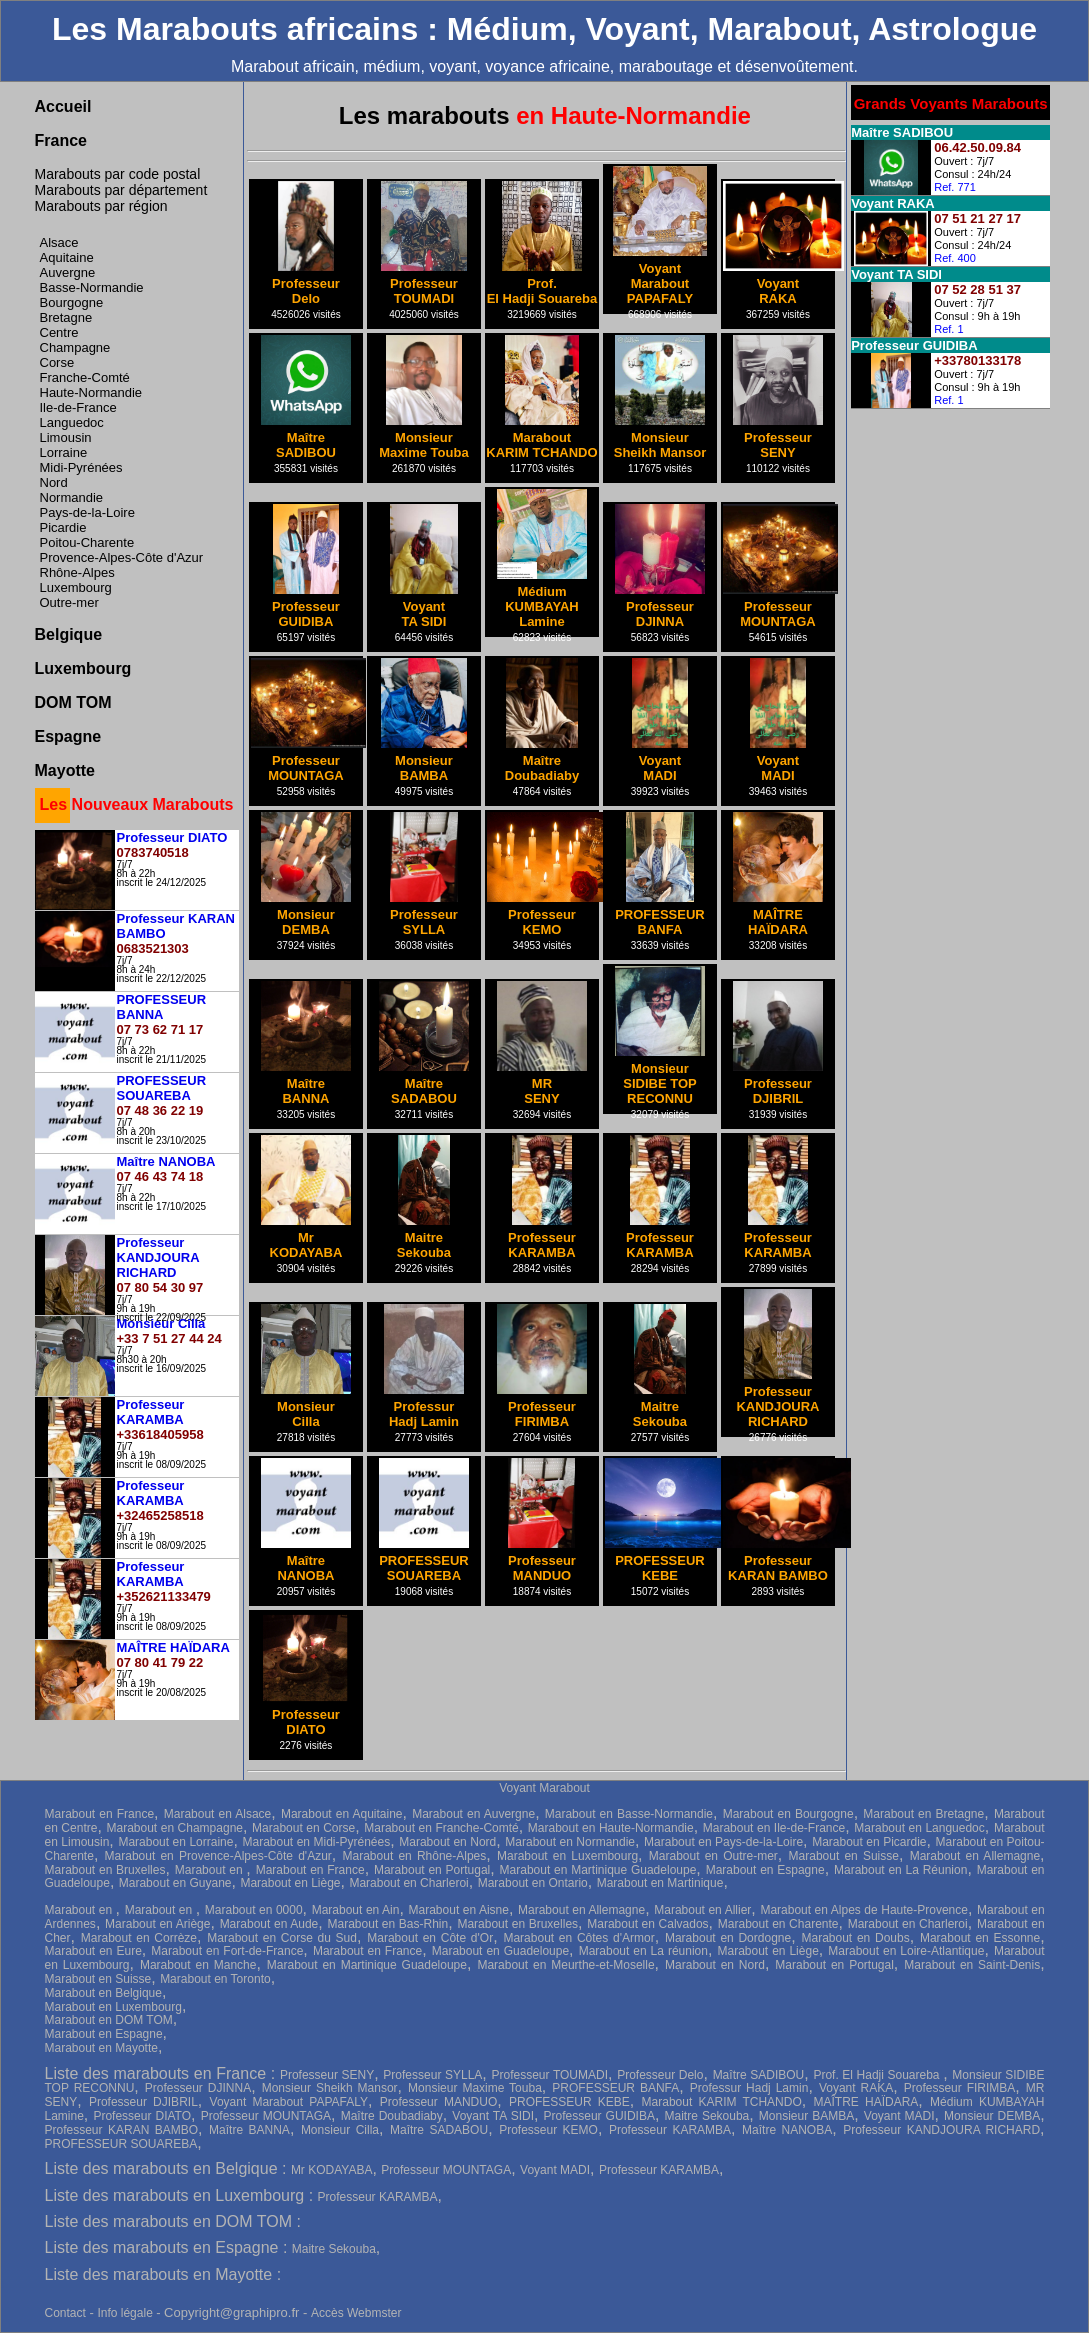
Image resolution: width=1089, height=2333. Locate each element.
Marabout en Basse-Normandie (629, 1814)
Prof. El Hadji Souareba (878, 2075)
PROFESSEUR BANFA (615, 2088)
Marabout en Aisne (459, 1910)
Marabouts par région (101, 206)
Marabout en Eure (93, 1951)
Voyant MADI (899, 2116)
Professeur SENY (327, 2075)
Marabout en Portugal (432, 1870)
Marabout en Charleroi (408, 1883)
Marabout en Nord (447, 1842)
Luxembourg (76, 587)
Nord (54, 482)
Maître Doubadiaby (392, 2116)
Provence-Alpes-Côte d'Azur (122, 557)
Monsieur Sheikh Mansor (330, 2088)
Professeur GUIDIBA (599, 2116)
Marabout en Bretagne (923, 1814)
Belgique (69, 634)
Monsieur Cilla (340, 2130)
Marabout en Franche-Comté (441, 1828)
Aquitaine (67, 257)
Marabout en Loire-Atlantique (906, 1951)
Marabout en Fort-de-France (227, 1951)
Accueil (63, 106)
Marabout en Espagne (765, 1870)
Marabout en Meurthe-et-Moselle (565, 1965)
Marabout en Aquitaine (342, 1814)
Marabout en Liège (290, 1883)
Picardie (63, 527)
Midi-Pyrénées (81, 467)
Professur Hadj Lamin (749, 2088)
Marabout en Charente (778, 1924)
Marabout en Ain (356, 1910)
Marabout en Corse (303, 1828)
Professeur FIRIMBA (960, 2088)
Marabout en (211, 1870)
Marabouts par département (121, 190)
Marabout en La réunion (643, 1951)
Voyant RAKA (856, 2088)
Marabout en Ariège (157, 1924)
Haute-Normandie (91, 392)
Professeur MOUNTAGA (266, 2116)
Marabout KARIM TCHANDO (722, 2102)
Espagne (68, 736)
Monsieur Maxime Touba (475, 2088)
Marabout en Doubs (855, 1938)
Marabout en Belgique (103, 1993)
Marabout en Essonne (980, 1938)
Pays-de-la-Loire (87, 512)
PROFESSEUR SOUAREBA (121, 2144)
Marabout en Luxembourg (567, 1856)
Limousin (66, 437)
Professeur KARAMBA (670, 2130)
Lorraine (64, 452)
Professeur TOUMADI (550, 2075)
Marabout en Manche (198, 1965)
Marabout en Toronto (215, 1979)
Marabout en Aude (269, 1924)
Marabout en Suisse (844, 1856)
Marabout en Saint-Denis (972, 1965)
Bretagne (66, 317)
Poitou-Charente (87, 542)
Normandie (72, 497)
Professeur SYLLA (432, 2075)
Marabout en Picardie (869, 1842)
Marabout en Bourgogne (788, 1814)
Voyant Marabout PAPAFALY (289, 2102)
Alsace (59, 242)
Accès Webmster (356, 2313)
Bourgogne (72, 302)
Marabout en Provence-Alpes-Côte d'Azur (218, 1856)
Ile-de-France (78, 407)
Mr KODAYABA (332, 2170)
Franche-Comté (85, 377)
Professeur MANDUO (439, 2102)
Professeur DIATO (142, 2116)
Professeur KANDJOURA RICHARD (941, 2130)
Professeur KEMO (548, 2130)
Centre (59, 332)
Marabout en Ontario (533, 1883)
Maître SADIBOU (759, 2075)
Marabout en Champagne (175, 1828)
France (61, 140)
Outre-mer (69, 602)
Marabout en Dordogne (728, 1938)
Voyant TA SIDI (493, 2116)
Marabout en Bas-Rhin (388, 1924)
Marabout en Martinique (660, 1883)
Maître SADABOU (439, 2130)
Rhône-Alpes (77, 572)
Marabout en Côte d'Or (430, 1938)
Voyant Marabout (544, 1788)
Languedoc (72, 422)
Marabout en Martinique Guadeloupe (598, 1870)
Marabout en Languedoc (919, 1828)
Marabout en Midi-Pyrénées (316, 1842)
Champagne (75, 347)
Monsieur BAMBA (806, 2116)
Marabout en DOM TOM (109, 2020)
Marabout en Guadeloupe (500, 1951)
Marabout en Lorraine (175, 1842)
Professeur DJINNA (198, 2088)
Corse (57, 362)
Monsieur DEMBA (992, 2116)
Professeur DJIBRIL (143, 2102)
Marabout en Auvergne (473, 1814)
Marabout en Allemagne (975, 1856)
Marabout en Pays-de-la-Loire (723, 1842)
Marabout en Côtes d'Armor (578, 1938)
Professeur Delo (660, 2075)
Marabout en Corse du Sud (282, 1938)
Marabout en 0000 (254, 1910)
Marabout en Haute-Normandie (611, 1828)
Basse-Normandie (92, 287)
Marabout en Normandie (570, 1842)
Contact (65, 2313)
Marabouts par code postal (118, 174)
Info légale (126, 2313)
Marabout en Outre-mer (713, 1856)
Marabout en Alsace (218, 1814)
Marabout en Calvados (647, 1924)
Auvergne (68, 272)
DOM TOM (73, 702)
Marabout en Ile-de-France (774, 1828)
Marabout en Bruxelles (105, 1870)
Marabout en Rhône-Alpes (415, 1856)
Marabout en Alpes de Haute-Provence (864, 1910)
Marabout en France (100, 1814)
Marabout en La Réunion (900, 1870)
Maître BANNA (249, 2130)
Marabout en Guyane (175, 1883)
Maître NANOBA (787, 2130)
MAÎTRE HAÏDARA (866, 2102)
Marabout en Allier (702, 1910)
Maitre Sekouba (707, 2116)
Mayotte (65, 770)
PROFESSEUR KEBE (569, 2102)
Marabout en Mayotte (101, 2048)
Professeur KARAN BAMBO (122, 2130)
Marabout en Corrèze (139, 1938)
